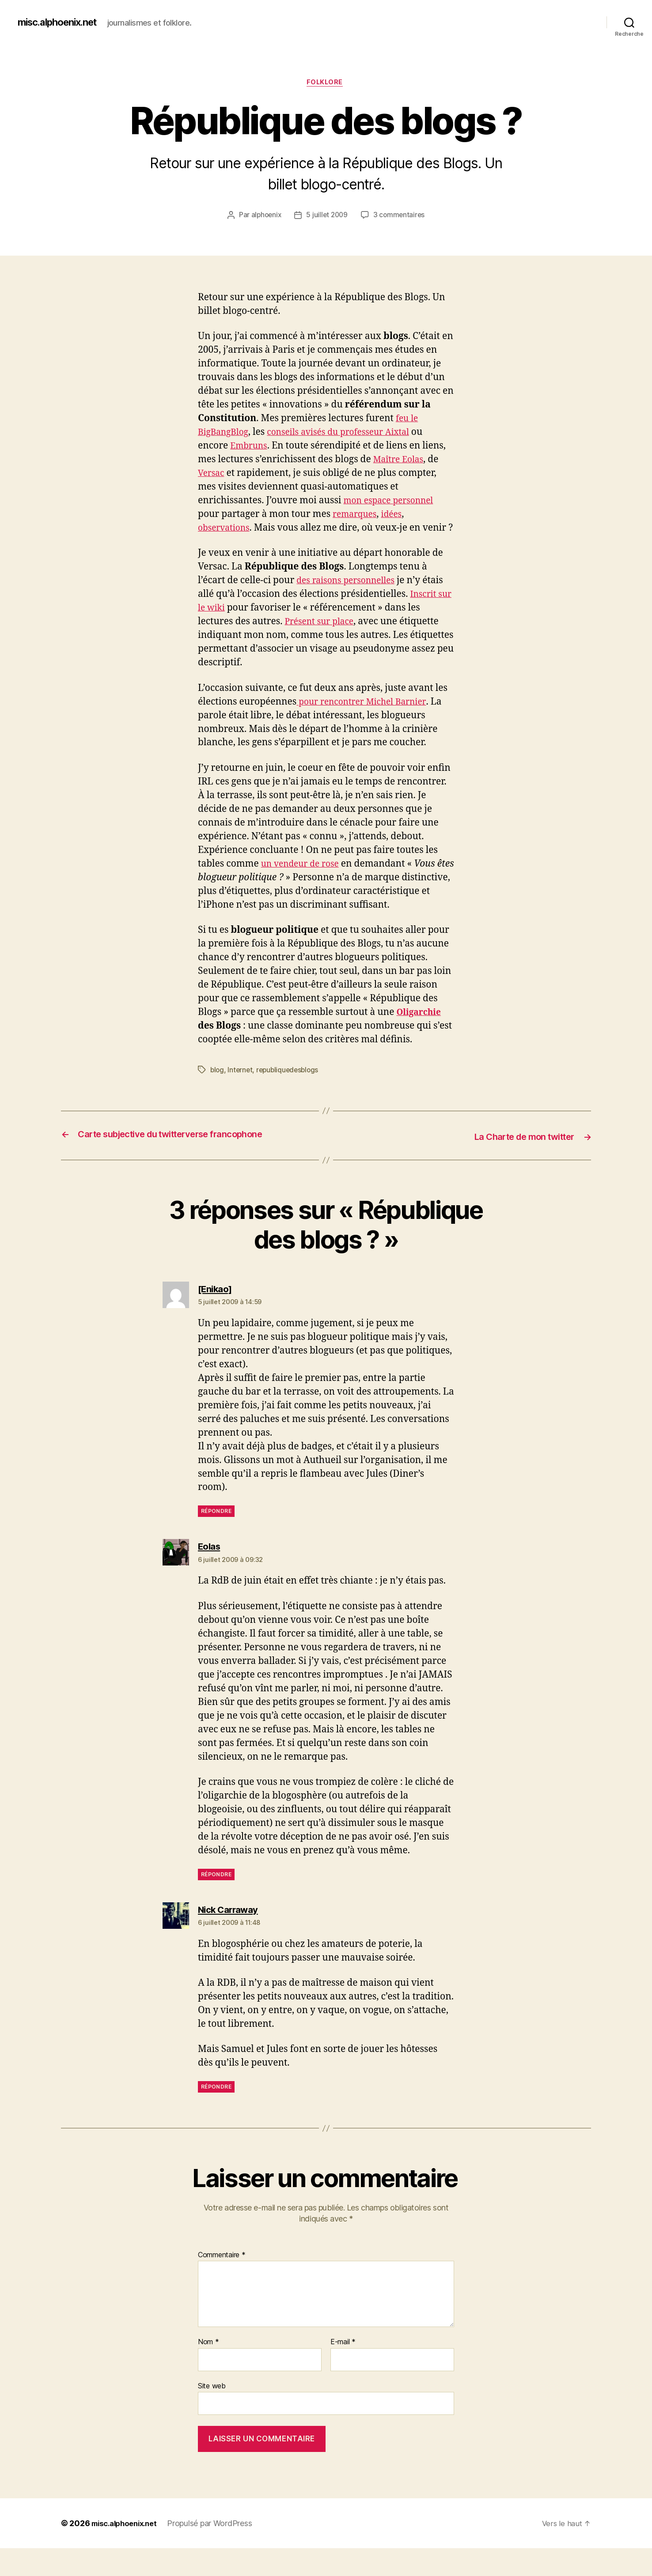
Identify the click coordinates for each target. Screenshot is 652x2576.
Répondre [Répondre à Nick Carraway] (216, 2114)
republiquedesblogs (290, 1098)
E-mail (343, 2370)
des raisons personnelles (350, 596)
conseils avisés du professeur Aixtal (350, 434)
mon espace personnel (393, 502)
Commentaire (222, 2282)
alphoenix (265, 216)
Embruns (250, 447)
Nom (208, 2370)
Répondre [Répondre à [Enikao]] (216, 1538)
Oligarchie (420, 1041)
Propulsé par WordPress (216, 2551)
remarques (357, 515)
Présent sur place (322, 637)
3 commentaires (400, 216)
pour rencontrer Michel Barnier (366, 717)
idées (397, 515)
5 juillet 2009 (327, 216)
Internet (241, 1098)
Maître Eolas (400, 461)
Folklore (326, 83)
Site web (212, 2413)
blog (217, 1098)
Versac (212, 474)
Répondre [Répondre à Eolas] (216, 1901)
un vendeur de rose (303, 879)
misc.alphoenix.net (62, 22)
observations (226, 529)
